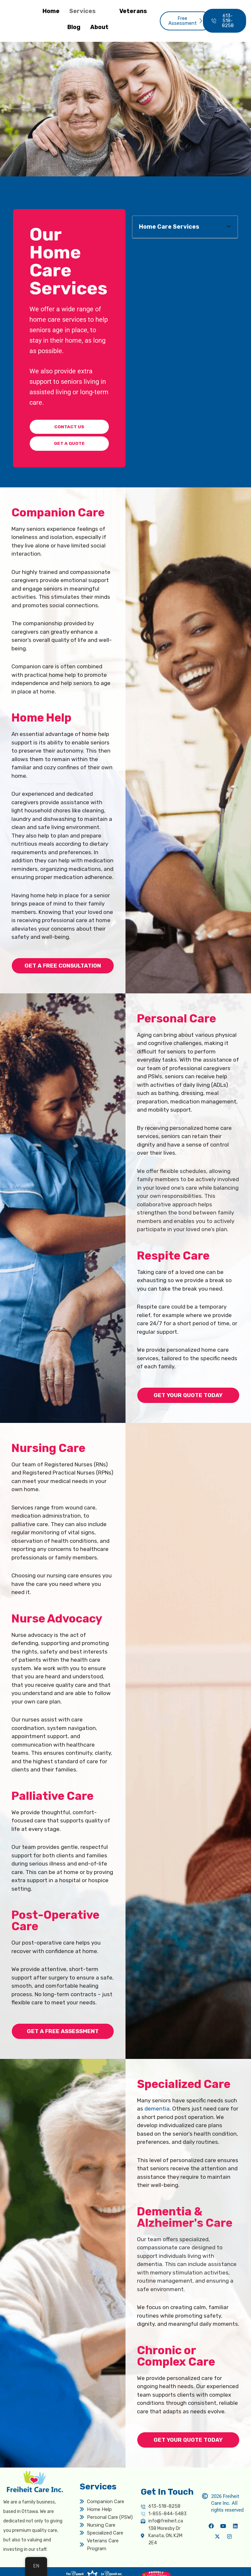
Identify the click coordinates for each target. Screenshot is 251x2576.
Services (88, 11)
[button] (228, 226)
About (105, 27)
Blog (73, 27)
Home (50, 11)
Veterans (133, 11)
